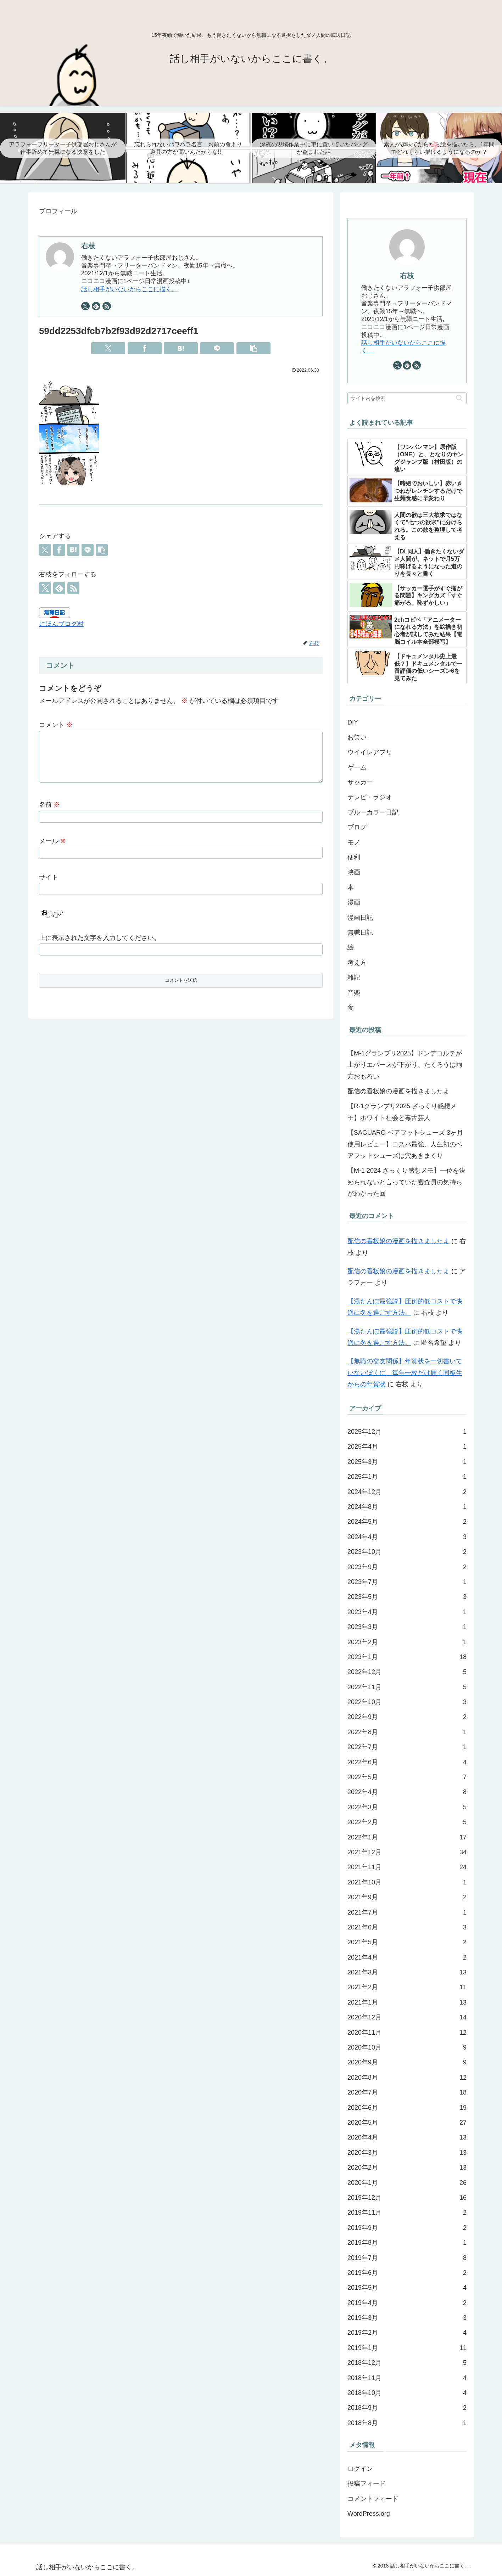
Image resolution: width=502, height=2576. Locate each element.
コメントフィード (372, 2498)
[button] (253, 348)
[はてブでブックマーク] (181, 348)
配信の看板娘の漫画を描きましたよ (398, 1091)
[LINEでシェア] (217, 348)
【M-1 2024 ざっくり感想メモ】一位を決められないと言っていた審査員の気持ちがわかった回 (406, 1182)
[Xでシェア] (108, 348)
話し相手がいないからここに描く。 (129, 289)
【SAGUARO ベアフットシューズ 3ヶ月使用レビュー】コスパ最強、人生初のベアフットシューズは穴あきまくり (405, 1144)
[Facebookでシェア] (145, 348)
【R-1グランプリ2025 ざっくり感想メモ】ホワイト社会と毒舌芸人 (402, 1112)
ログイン (360, 2468)
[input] (407, 398)
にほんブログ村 (61, 623)
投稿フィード (366, 2483)
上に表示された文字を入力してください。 (99, 946)
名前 (49, 813)
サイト (48, 885)
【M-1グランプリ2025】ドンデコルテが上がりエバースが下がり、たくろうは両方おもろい (404, 1065)
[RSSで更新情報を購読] (106, 306)
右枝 (88, 246)
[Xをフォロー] (85, 306)
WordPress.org (368, 2513)
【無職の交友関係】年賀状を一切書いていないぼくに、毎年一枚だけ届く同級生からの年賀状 (404, 1373)
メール (52, 849)
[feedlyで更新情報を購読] (96, 306)
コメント (56, 724)
